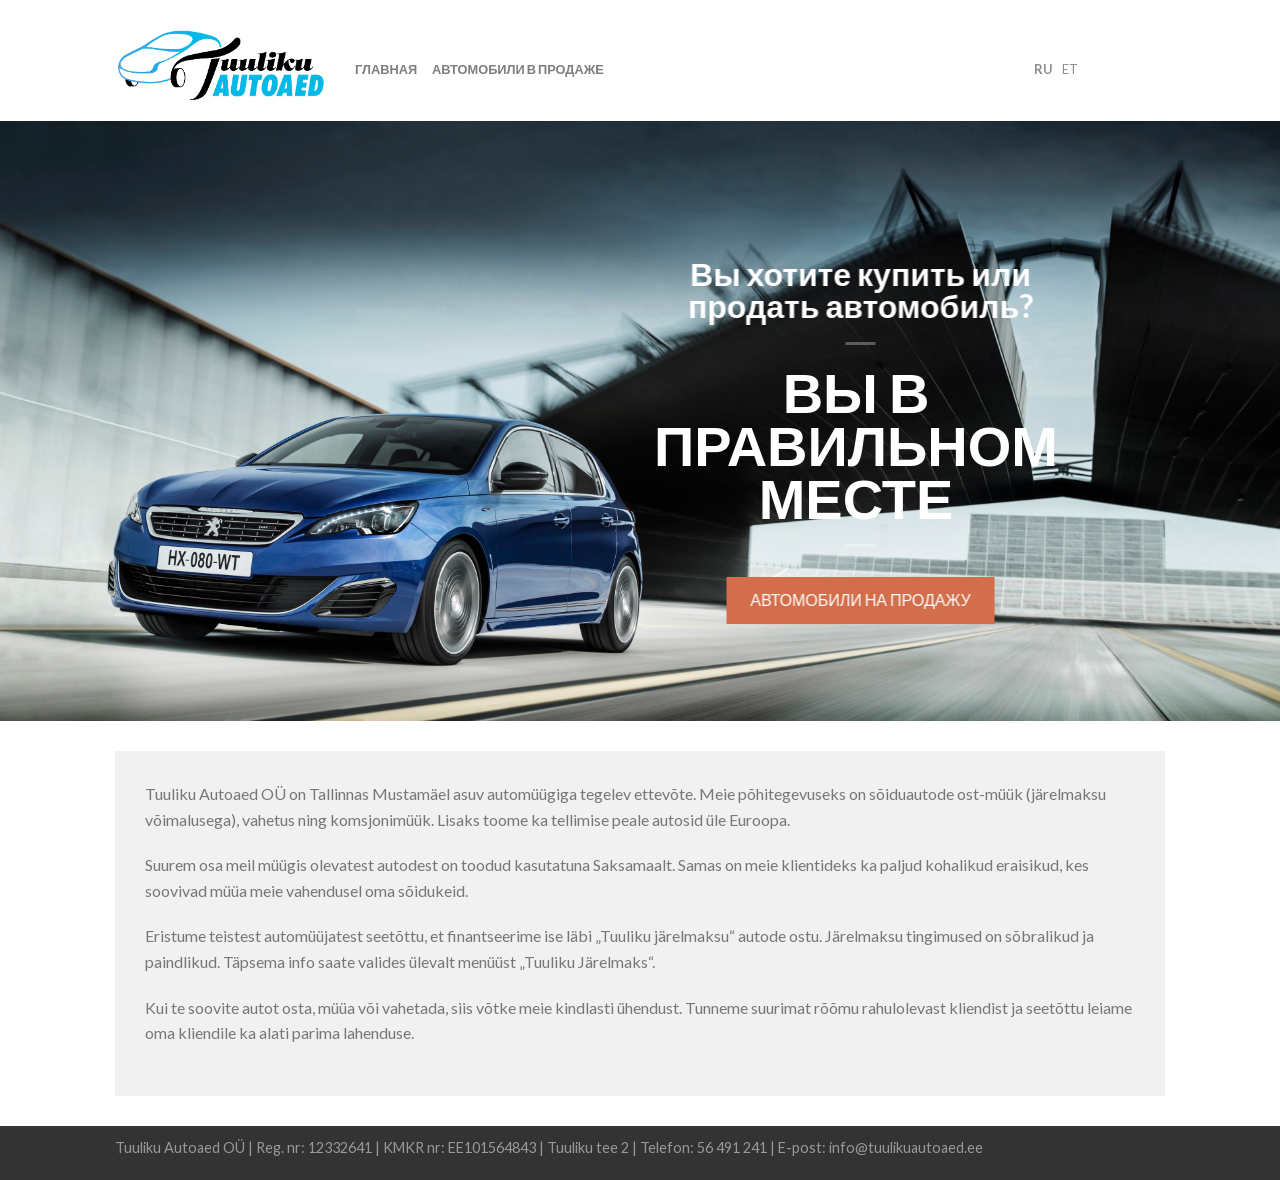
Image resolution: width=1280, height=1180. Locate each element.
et (1070, 69)
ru (1043, 69)
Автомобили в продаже (518, 69)
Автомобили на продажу (863, 599)
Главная (386, 69)
